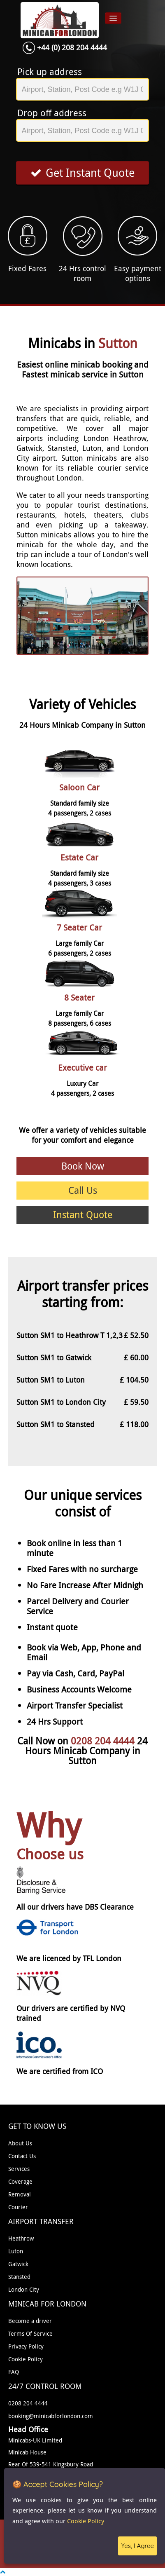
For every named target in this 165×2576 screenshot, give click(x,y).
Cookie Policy (25, 2359)
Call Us (82, 1190)
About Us (20, 2143)
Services (19, 2169)
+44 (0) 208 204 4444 (72, 47)
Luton (15, 2251)
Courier (18, 2207)
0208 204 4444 (104, 1741)
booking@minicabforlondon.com (50, 2416)
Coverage (20, 2181)
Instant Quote (82, 1214)
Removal (19, 2194)
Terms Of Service (30, 2333)
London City (23, 2289)
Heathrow (21, 2238)
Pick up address (49, 72)
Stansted (19, 2277)
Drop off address (51, 113)
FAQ (13, 2372)
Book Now (82, 1166)
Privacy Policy (26, 2346)
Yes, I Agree (137, 2546)
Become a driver (30, 2321)
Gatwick (18, 2264)
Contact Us (22, 2156)
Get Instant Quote (82, 172)
